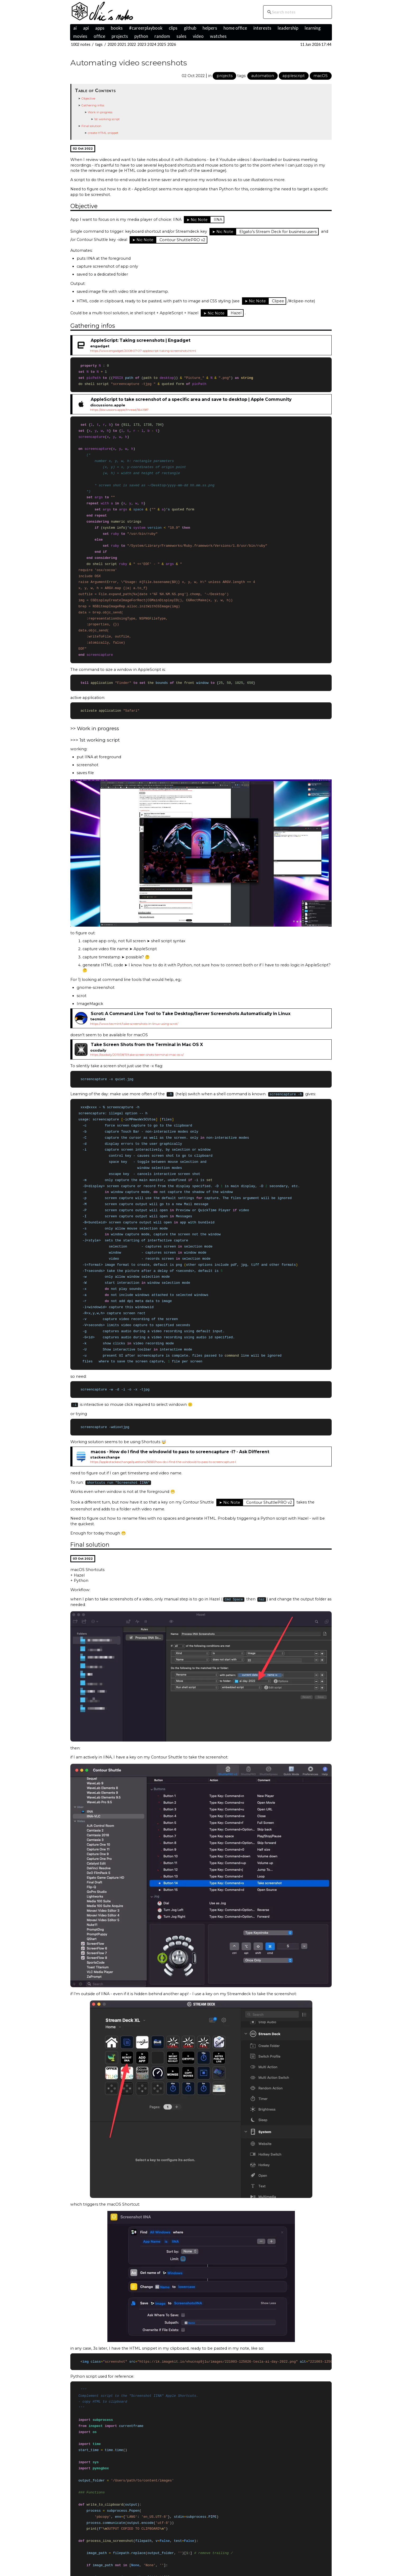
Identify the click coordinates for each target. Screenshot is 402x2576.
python (141, 36)
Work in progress (100, 112)
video (198, 36)
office (99, 36)
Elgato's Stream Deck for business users (278, 231)
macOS (320, 75)
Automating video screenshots (128, 62)
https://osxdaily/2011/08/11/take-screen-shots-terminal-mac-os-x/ (137, 1060)
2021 (121, 44)
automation (262, 75)
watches (218, 36)
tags (99, 44)
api (86, 28)
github (190, 28)
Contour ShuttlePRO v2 (182, 239)
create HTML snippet (103, 133)
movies (80, 36)
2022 (131, 44)
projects (120, 36)
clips (173, 28)
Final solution (91, 126)
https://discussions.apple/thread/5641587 (119, 410)
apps (99, 28)
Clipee (278, 301)
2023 (142, 44)
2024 (151, 44)
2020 (112, 44)
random (162, 36)
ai (75, 28)
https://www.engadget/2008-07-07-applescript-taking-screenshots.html (143, 351)
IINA (218, 219)
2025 (161, 44)
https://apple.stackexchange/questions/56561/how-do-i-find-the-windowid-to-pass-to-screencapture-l (163, 1472)
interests (262, 28)
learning (313, 28)
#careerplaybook (145, 28)
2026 (171, 44)
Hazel (236, 313)
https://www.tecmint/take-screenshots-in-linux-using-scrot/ (134, 1029)
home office (235, 28)
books (117, 28)
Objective (88, 98)
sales (181, 36)
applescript (293, 75)
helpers (210, 28)
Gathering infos (92, 105)
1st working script (107, 119)
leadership (288, 28)
